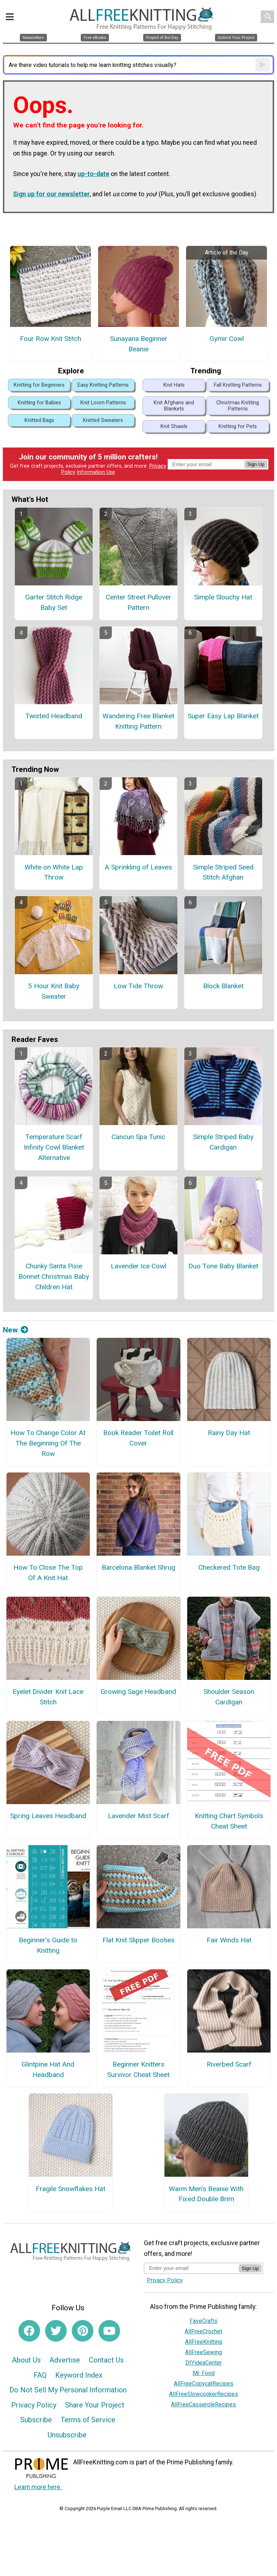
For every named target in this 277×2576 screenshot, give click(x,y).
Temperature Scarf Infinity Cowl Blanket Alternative (54, 1147)
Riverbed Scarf (229, 2064)
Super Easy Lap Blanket (223, 716)
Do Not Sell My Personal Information (68, 2390)
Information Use (96, 472)
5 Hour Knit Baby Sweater (53, 991)
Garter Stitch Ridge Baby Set (53, 602)
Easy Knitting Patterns (103, 385)
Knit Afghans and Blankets (174, 406)
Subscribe (36, 2419)
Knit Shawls (174, 426)
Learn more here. (38, 2487)
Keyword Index (78, 2375)
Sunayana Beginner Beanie (138, 343)
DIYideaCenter (203, 2362)
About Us (26, 2360)
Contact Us (106, 2360)
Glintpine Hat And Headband (48, 2069)
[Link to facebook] (29, 2331)
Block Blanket (223, 986)
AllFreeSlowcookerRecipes (203, 2394)
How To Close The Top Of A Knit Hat (48, 1572)
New (15, 1330)
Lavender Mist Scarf (138, 1816)
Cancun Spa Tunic (138, 1137)
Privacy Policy (33, 2405)
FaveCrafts (203, 2320)
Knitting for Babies (39, 403)
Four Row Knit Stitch (50, 338)
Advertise (64, 2360)
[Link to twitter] (56, 2331)
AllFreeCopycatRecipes (203, 2383)
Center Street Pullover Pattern (138, 602)
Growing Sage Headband (138, 1691)
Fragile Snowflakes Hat (70, 2189)
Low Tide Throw (138, 986)
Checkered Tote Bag (229, 1567)
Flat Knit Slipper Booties (138, 1940)
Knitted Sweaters (103, 420)
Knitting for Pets (238, 426)
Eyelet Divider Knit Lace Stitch (48, 1696)
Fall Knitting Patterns (238, 385)
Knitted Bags (39, 420)
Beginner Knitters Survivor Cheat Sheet (138, 2069)
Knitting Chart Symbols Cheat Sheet (229, 1821)
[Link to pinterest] (82, 2331)
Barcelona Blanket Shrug (138, 1567)
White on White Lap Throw (54, 872)
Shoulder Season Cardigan (228, 1696)
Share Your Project (94, 2405)
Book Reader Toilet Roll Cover (138, 1438)
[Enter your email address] (191, 2268)
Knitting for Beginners (39, 385)
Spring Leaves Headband (48, 1816)
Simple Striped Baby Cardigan (223, 1142)
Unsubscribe (67, 2435)
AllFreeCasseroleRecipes (203, 2404)
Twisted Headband (53, 716)
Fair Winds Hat (229, 1940)
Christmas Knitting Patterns (237, 406)
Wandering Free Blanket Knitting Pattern (138, 721)
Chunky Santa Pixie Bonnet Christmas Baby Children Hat (53, 1276)
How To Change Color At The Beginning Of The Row (47, 1443)
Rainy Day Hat (229, 1433)
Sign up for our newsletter (51, 194)
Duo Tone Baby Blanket (223, 1266)
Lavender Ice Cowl (138, 1266)
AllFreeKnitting (203, 2341)
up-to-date (93, 173)
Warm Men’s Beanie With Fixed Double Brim (206, 2194)
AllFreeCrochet (203, 2331)
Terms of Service (88, 2419)
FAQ (40, 2375)
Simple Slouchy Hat (223, 597)
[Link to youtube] (109, 2331)
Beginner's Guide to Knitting (48, 1945)
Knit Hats (174, 385)
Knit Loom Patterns (103, 403)
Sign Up (255, 464)
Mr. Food (204, 2373)
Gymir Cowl (227, 338)
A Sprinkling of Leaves (138, 867)
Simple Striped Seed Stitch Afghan (223, 872)
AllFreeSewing (203, 2352)
